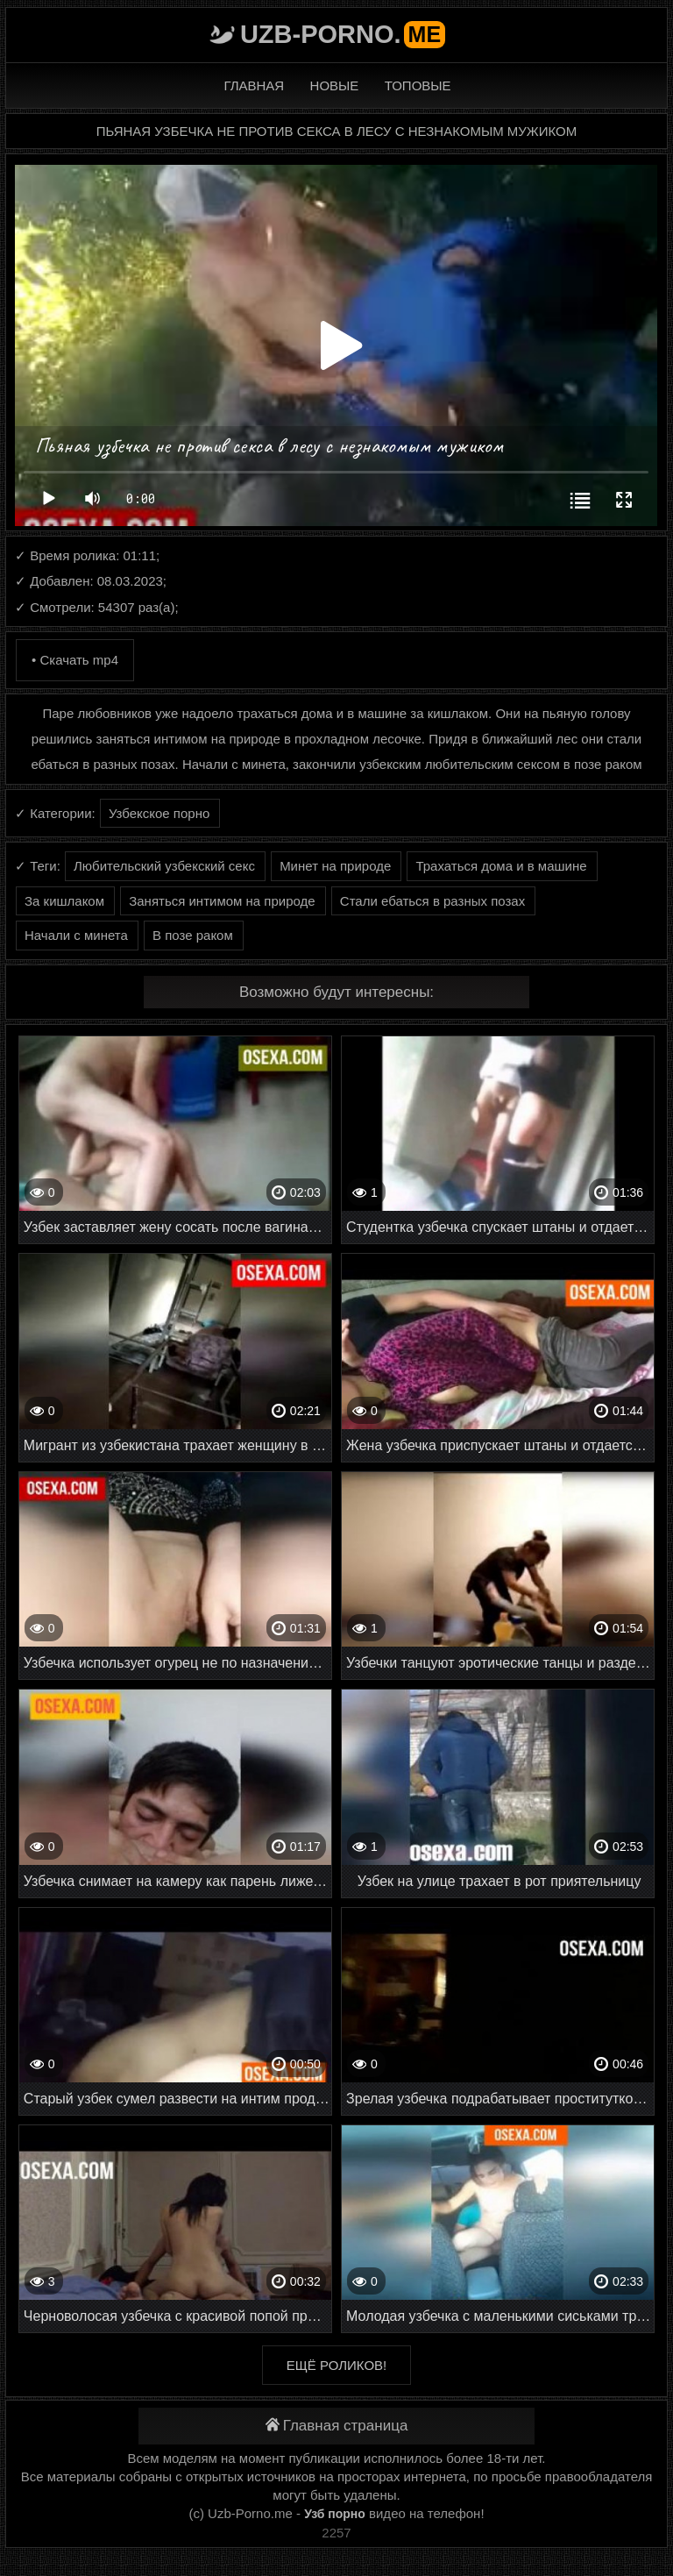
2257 (336, 2532)
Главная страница (337, 2425)
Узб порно (334, 2514)
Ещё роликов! (336, 2365)
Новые (334, 85)
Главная (253, 85)
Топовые (418, 85)
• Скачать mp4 (75, 659)
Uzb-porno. (342, 34)
